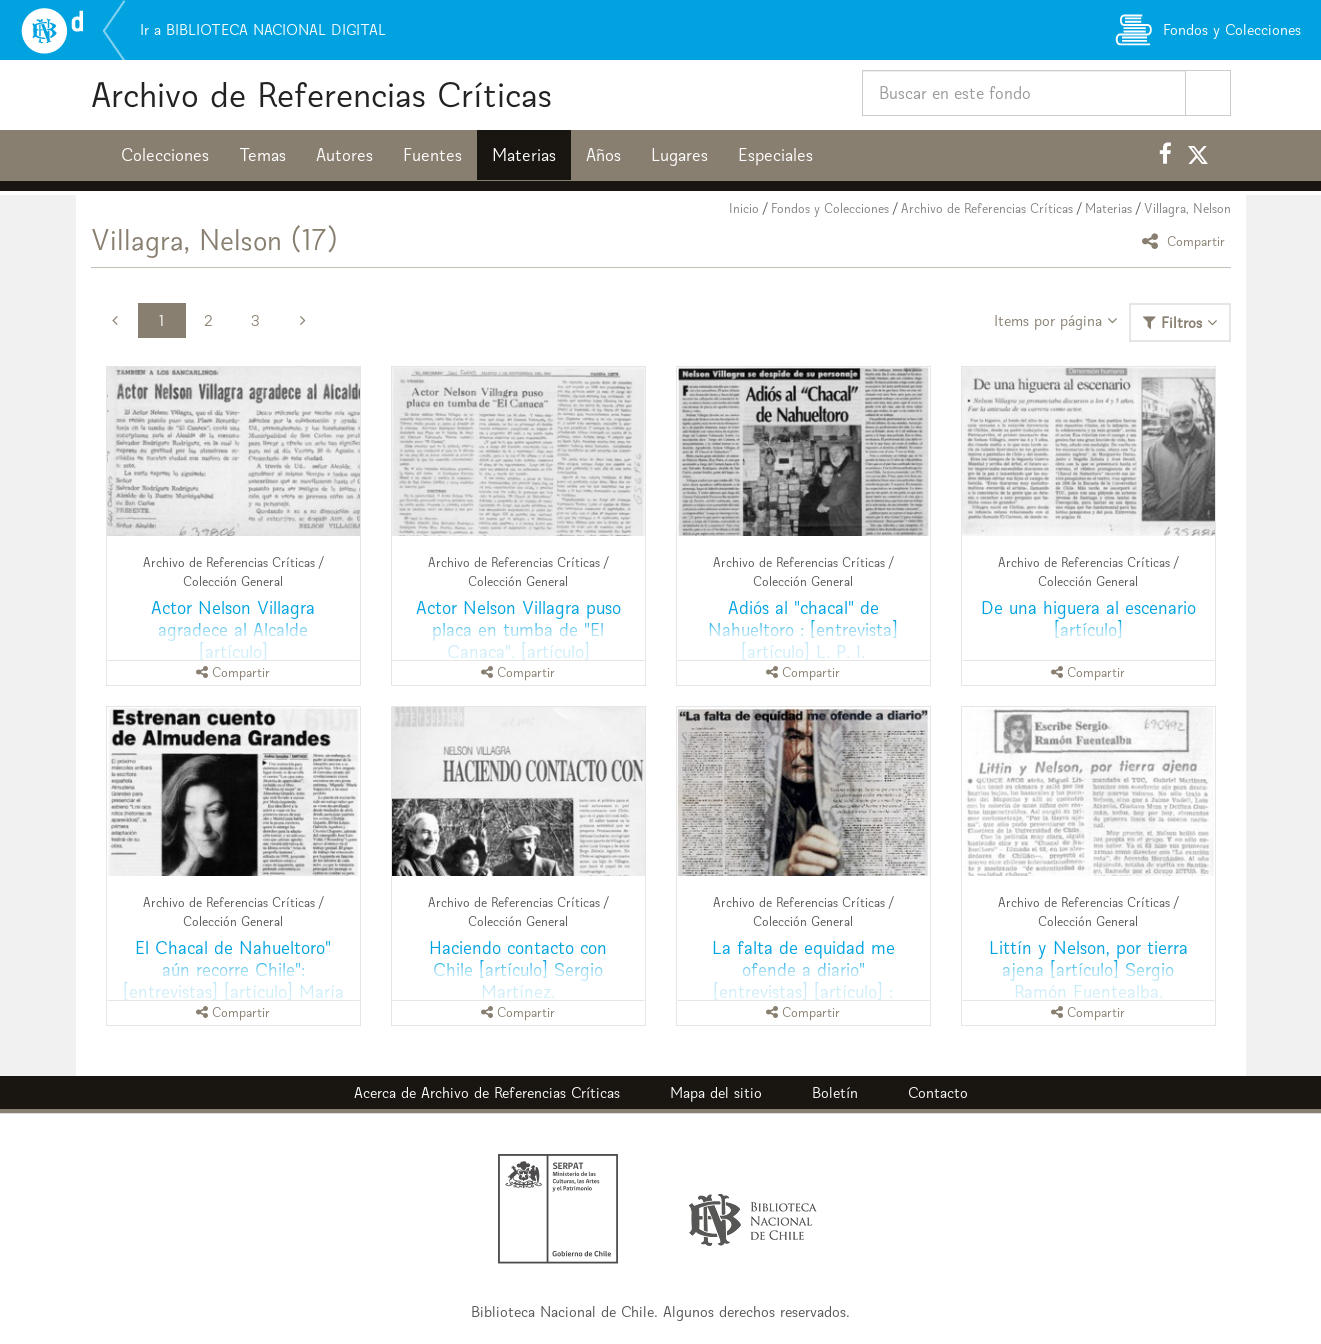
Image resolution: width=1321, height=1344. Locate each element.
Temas (262, 155)
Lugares (679, 155)
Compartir (1186, 240)
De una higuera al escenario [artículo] (1088, 618)
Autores (344, 155)
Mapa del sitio (716, 1092)
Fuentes (432, 155)
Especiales (775, 155)
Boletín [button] (835, 1092)
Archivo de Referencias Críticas (321, 94)
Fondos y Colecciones (830, 208)
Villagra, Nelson (1187, 208)
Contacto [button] (938, 1092)
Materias (524, 155)
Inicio (744, 208)
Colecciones (165, 155)
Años (603, 155)
